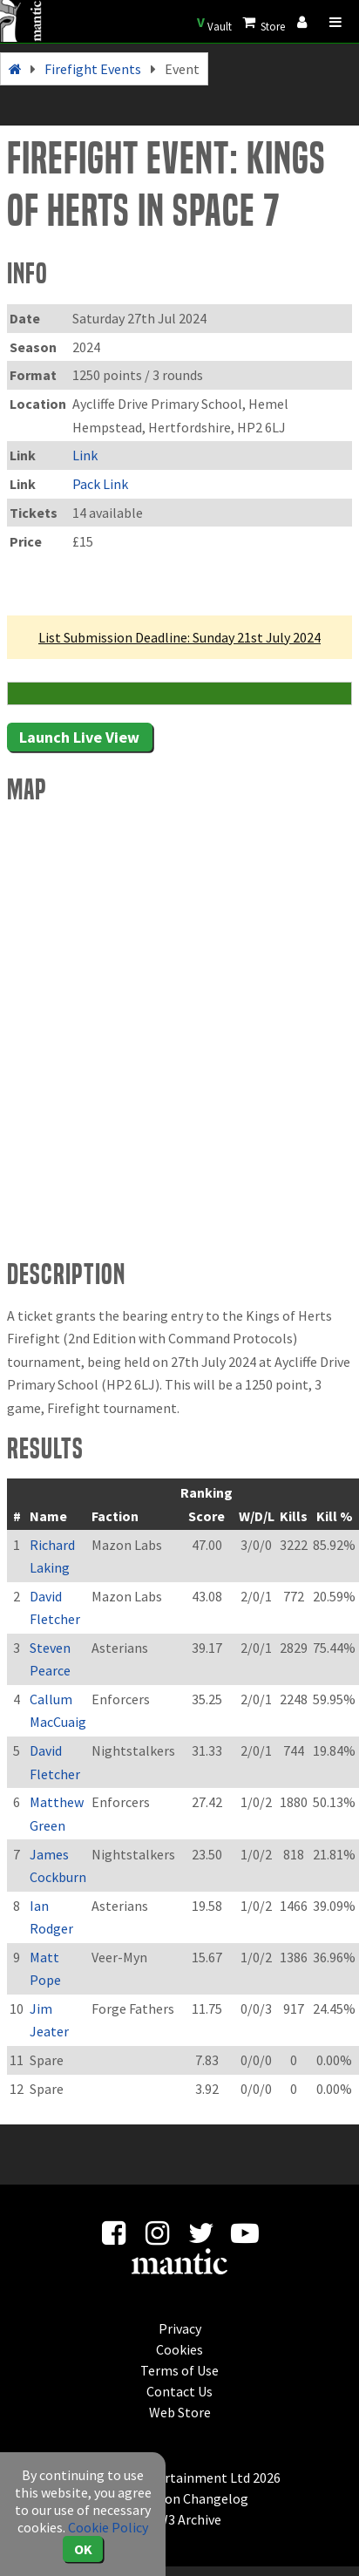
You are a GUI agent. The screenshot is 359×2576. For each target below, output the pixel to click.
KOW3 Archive (180, 2519)
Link (85, 455)
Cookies (179, 2349)
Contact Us (179, 2391)
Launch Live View (79, 737)
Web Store (180, 2412)
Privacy (180, 2328)
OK (83, 2549)
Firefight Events (92, 69)
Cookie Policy (108, 2527)
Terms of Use (179, 2370)
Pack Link (100, 484)
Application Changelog (179, 2498)
